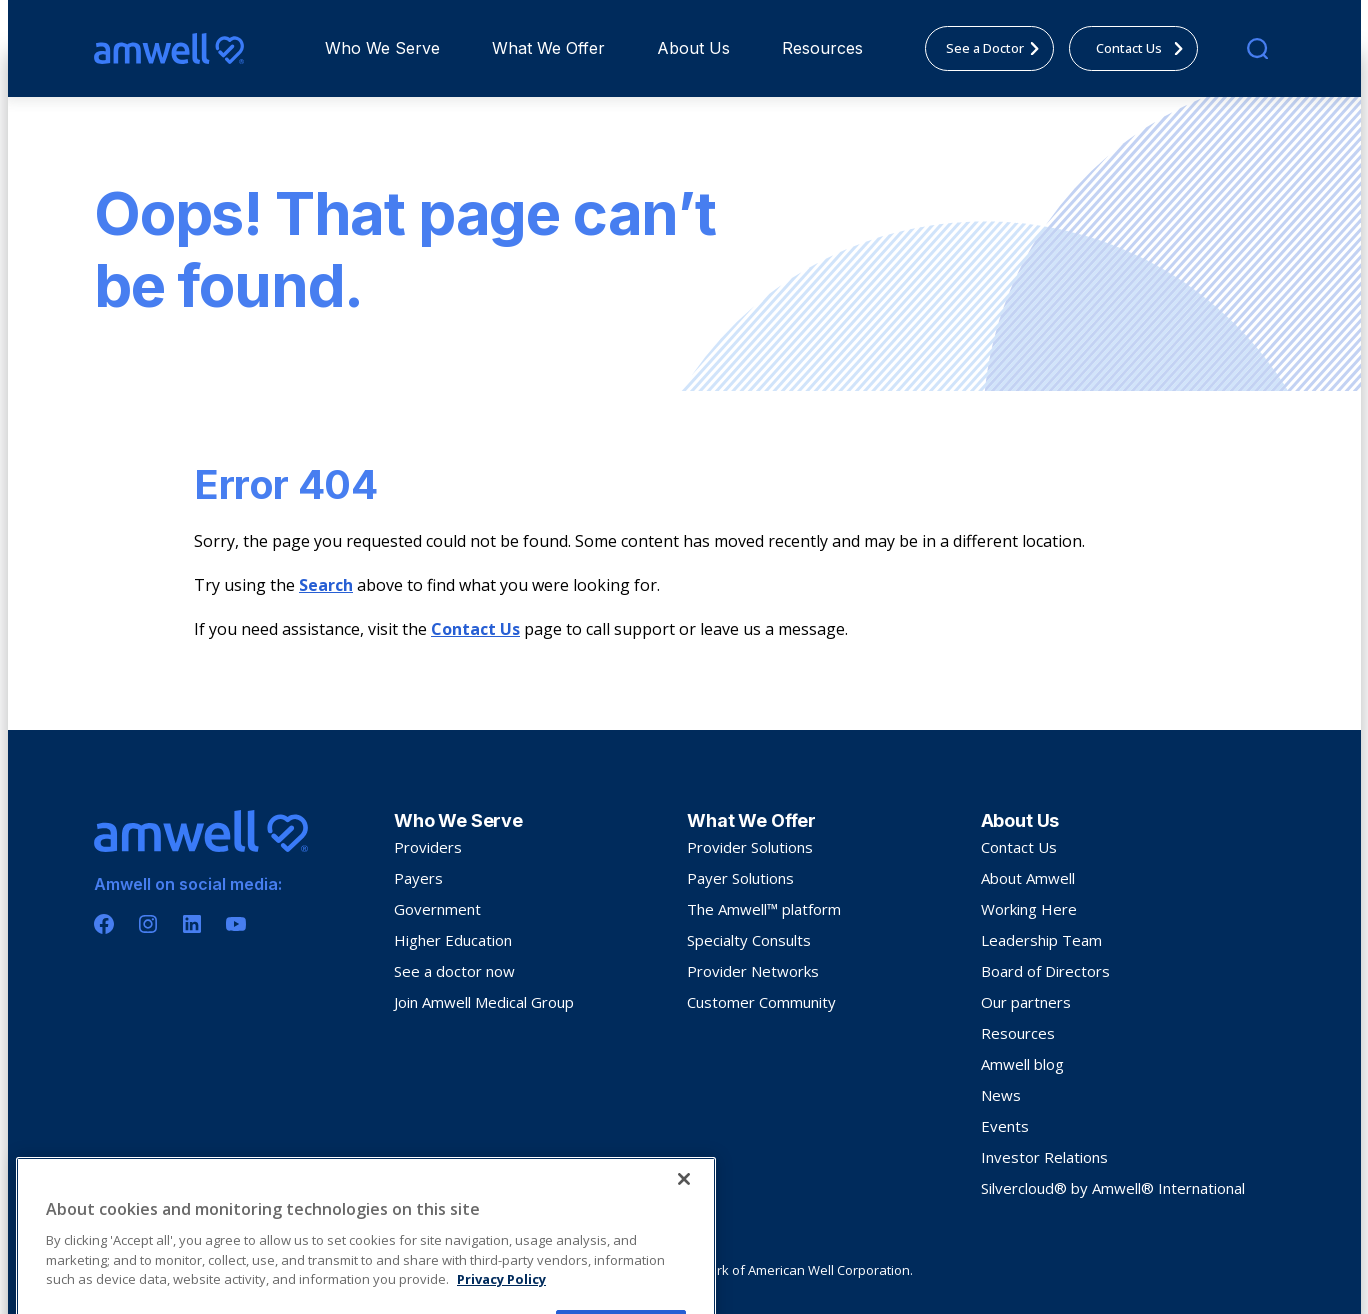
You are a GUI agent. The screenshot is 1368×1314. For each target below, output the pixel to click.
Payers (418, 878)
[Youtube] (236, 924)
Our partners (1026, 1002)
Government (437, 909)
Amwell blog (1022, 1064)
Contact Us (475, 629)
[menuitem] (382, 48)
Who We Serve (382, 48)
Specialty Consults (749, 940)
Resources (822, 48)
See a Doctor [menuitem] (998, 48)
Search (326, 585)
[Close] (684, 1258)
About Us (693, 48)
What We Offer (548, 48)
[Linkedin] (192, 924)
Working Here (1029, 909)
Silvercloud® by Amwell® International (1113, 1188)
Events (1005, 1126)
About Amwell (1028, 878)
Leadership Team (1041, 940)
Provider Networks (753, 971)
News (1001, 1095)
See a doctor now (454, 971)
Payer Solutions (740, 878)
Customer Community (761, 1002)
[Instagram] (148, 924)
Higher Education (453, 940)
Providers (428, 847)
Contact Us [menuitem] (1145, 48)
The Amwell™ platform (764, 909)
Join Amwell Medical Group (484, 1002)
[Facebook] (104, 924)
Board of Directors (1045, 971)
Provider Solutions (750, 847)
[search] (1257, 48)
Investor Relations (1044, 1157)
